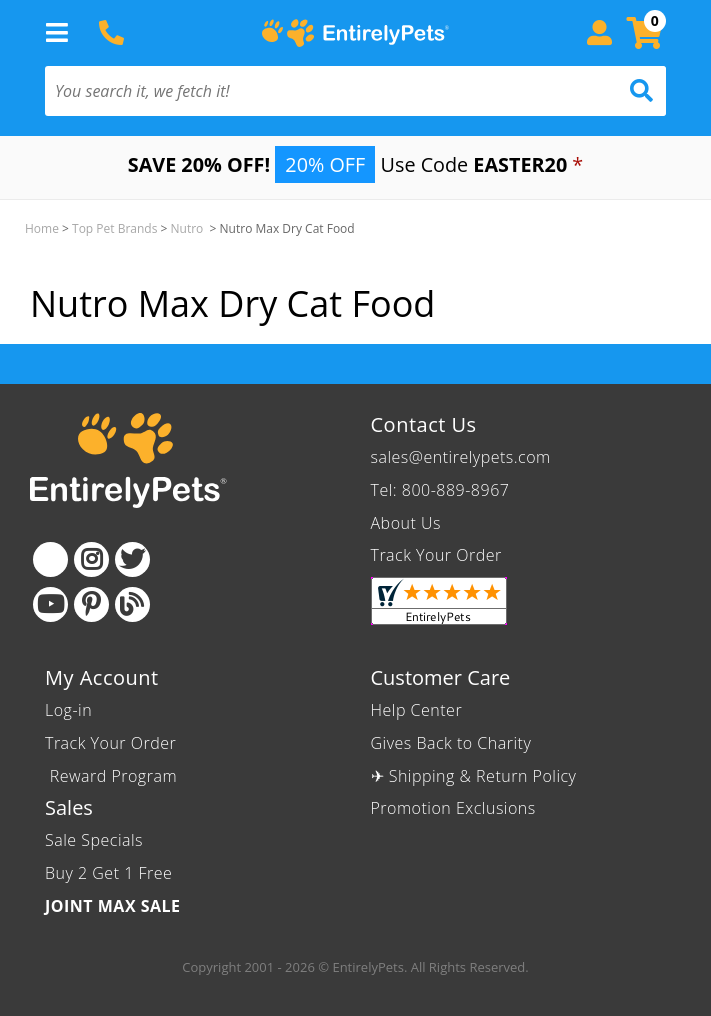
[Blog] (132, 604)
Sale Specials (94, 840)
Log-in (68, 710)
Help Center (417, 710)
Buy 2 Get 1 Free (108, 873)
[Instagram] (91, 559)
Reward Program (113, 776)
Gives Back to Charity (451, 743)
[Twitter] (132, 559)
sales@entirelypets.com (461, 457)
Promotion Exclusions (453, 808)
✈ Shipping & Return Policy (474, 776)
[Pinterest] (91, 604)
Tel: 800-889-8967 (440, 490)
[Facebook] (50, 559)
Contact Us (424, 424)
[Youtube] (50, 604)
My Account (102, 677)
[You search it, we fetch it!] (309, 91)
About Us (406, 523)
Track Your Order (436, 555)
